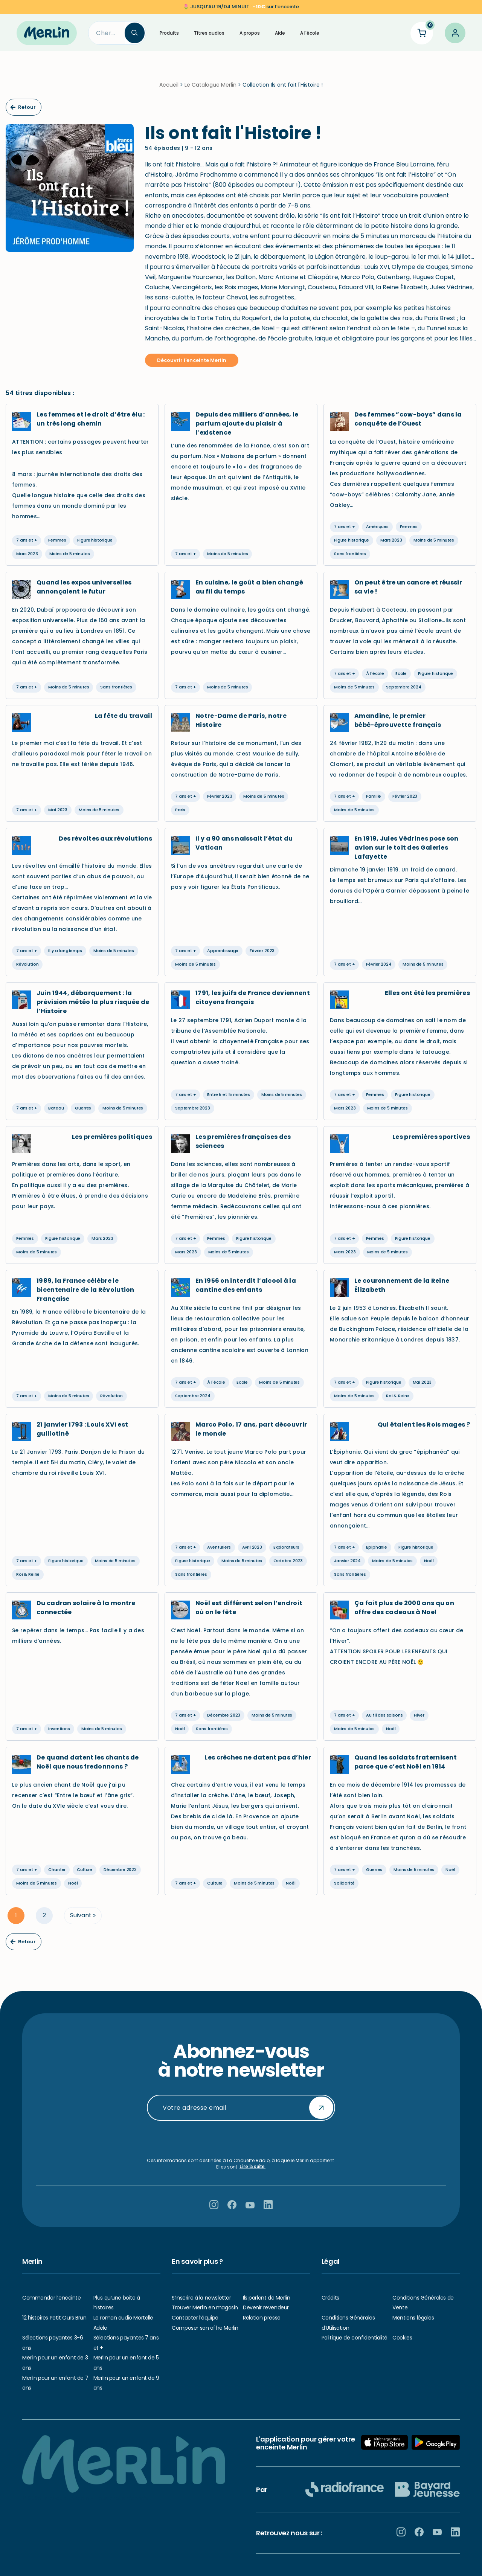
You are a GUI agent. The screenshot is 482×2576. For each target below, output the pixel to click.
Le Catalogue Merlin (210, 89)
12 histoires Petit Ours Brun (54, 2318)
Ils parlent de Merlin (266, 2297)
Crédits (330, 2297)
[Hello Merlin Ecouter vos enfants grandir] (46, 32)
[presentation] (241, 2139)
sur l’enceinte (244, 6)
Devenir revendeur (266, 2308)
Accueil (168, 89)
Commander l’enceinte (51, 2297)
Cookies (402, 2338)
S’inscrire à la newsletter (201, 2297)
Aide (280, 33)
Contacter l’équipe (195, 2318)
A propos (249, 33)
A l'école (309, 33)
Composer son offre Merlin (205, 2328)
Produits (169, 33)
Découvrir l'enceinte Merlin (191, 364)
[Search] (106, 32)
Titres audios (209, 33)
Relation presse (262, 2318)
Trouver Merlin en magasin (205, 2308)
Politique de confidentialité (354, 2338)
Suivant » (83, 1919)
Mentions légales (413, 2318)
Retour (23, 111)
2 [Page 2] (44, 1919)
